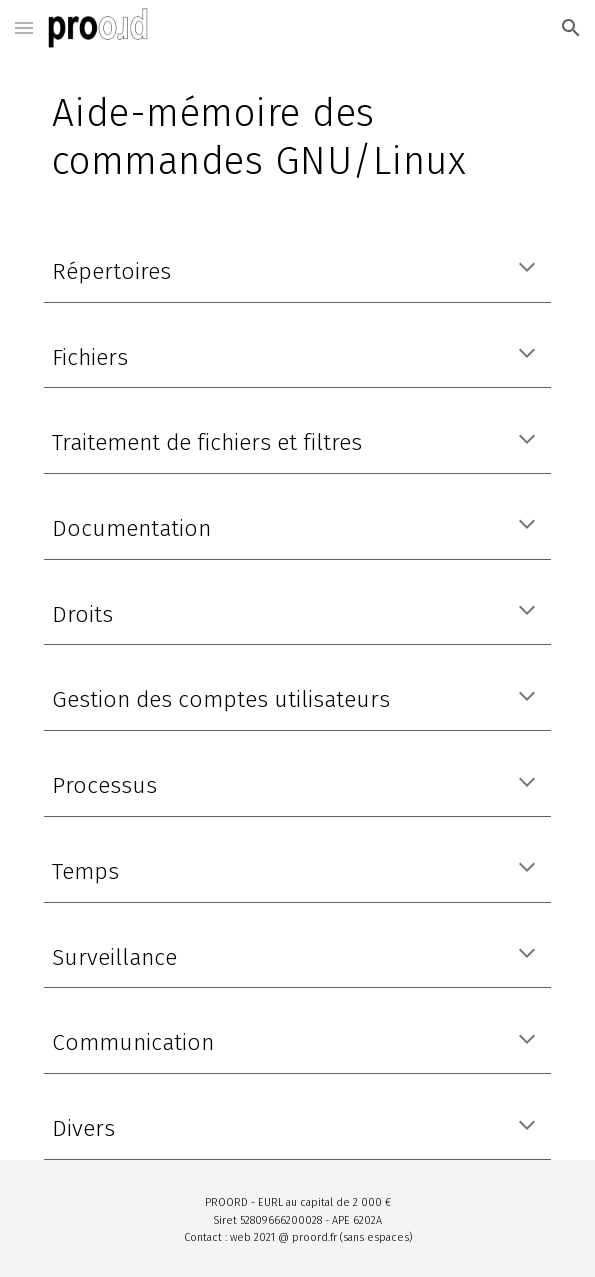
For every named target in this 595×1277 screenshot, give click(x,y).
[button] (24, 27)
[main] (297, 136)
